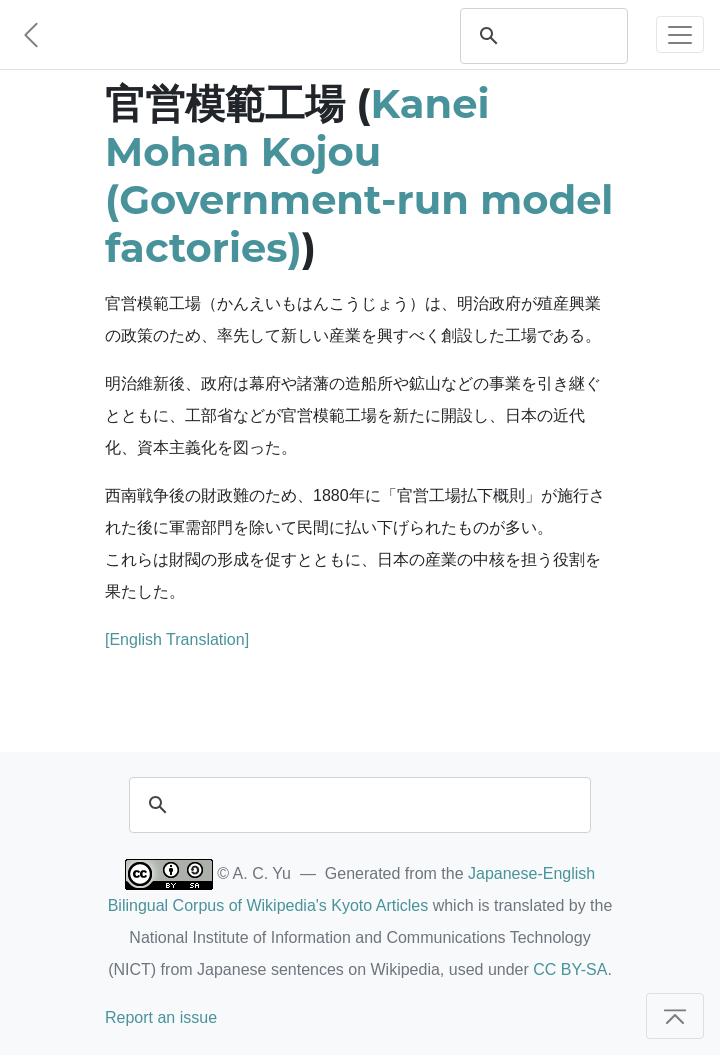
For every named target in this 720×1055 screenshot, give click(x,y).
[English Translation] (177, 639)
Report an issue (161, 1017)
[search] (563, 36)
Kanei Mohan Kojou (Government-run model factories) (359, 175)
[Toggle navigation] (680, 34)
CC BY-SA (570, 969)
